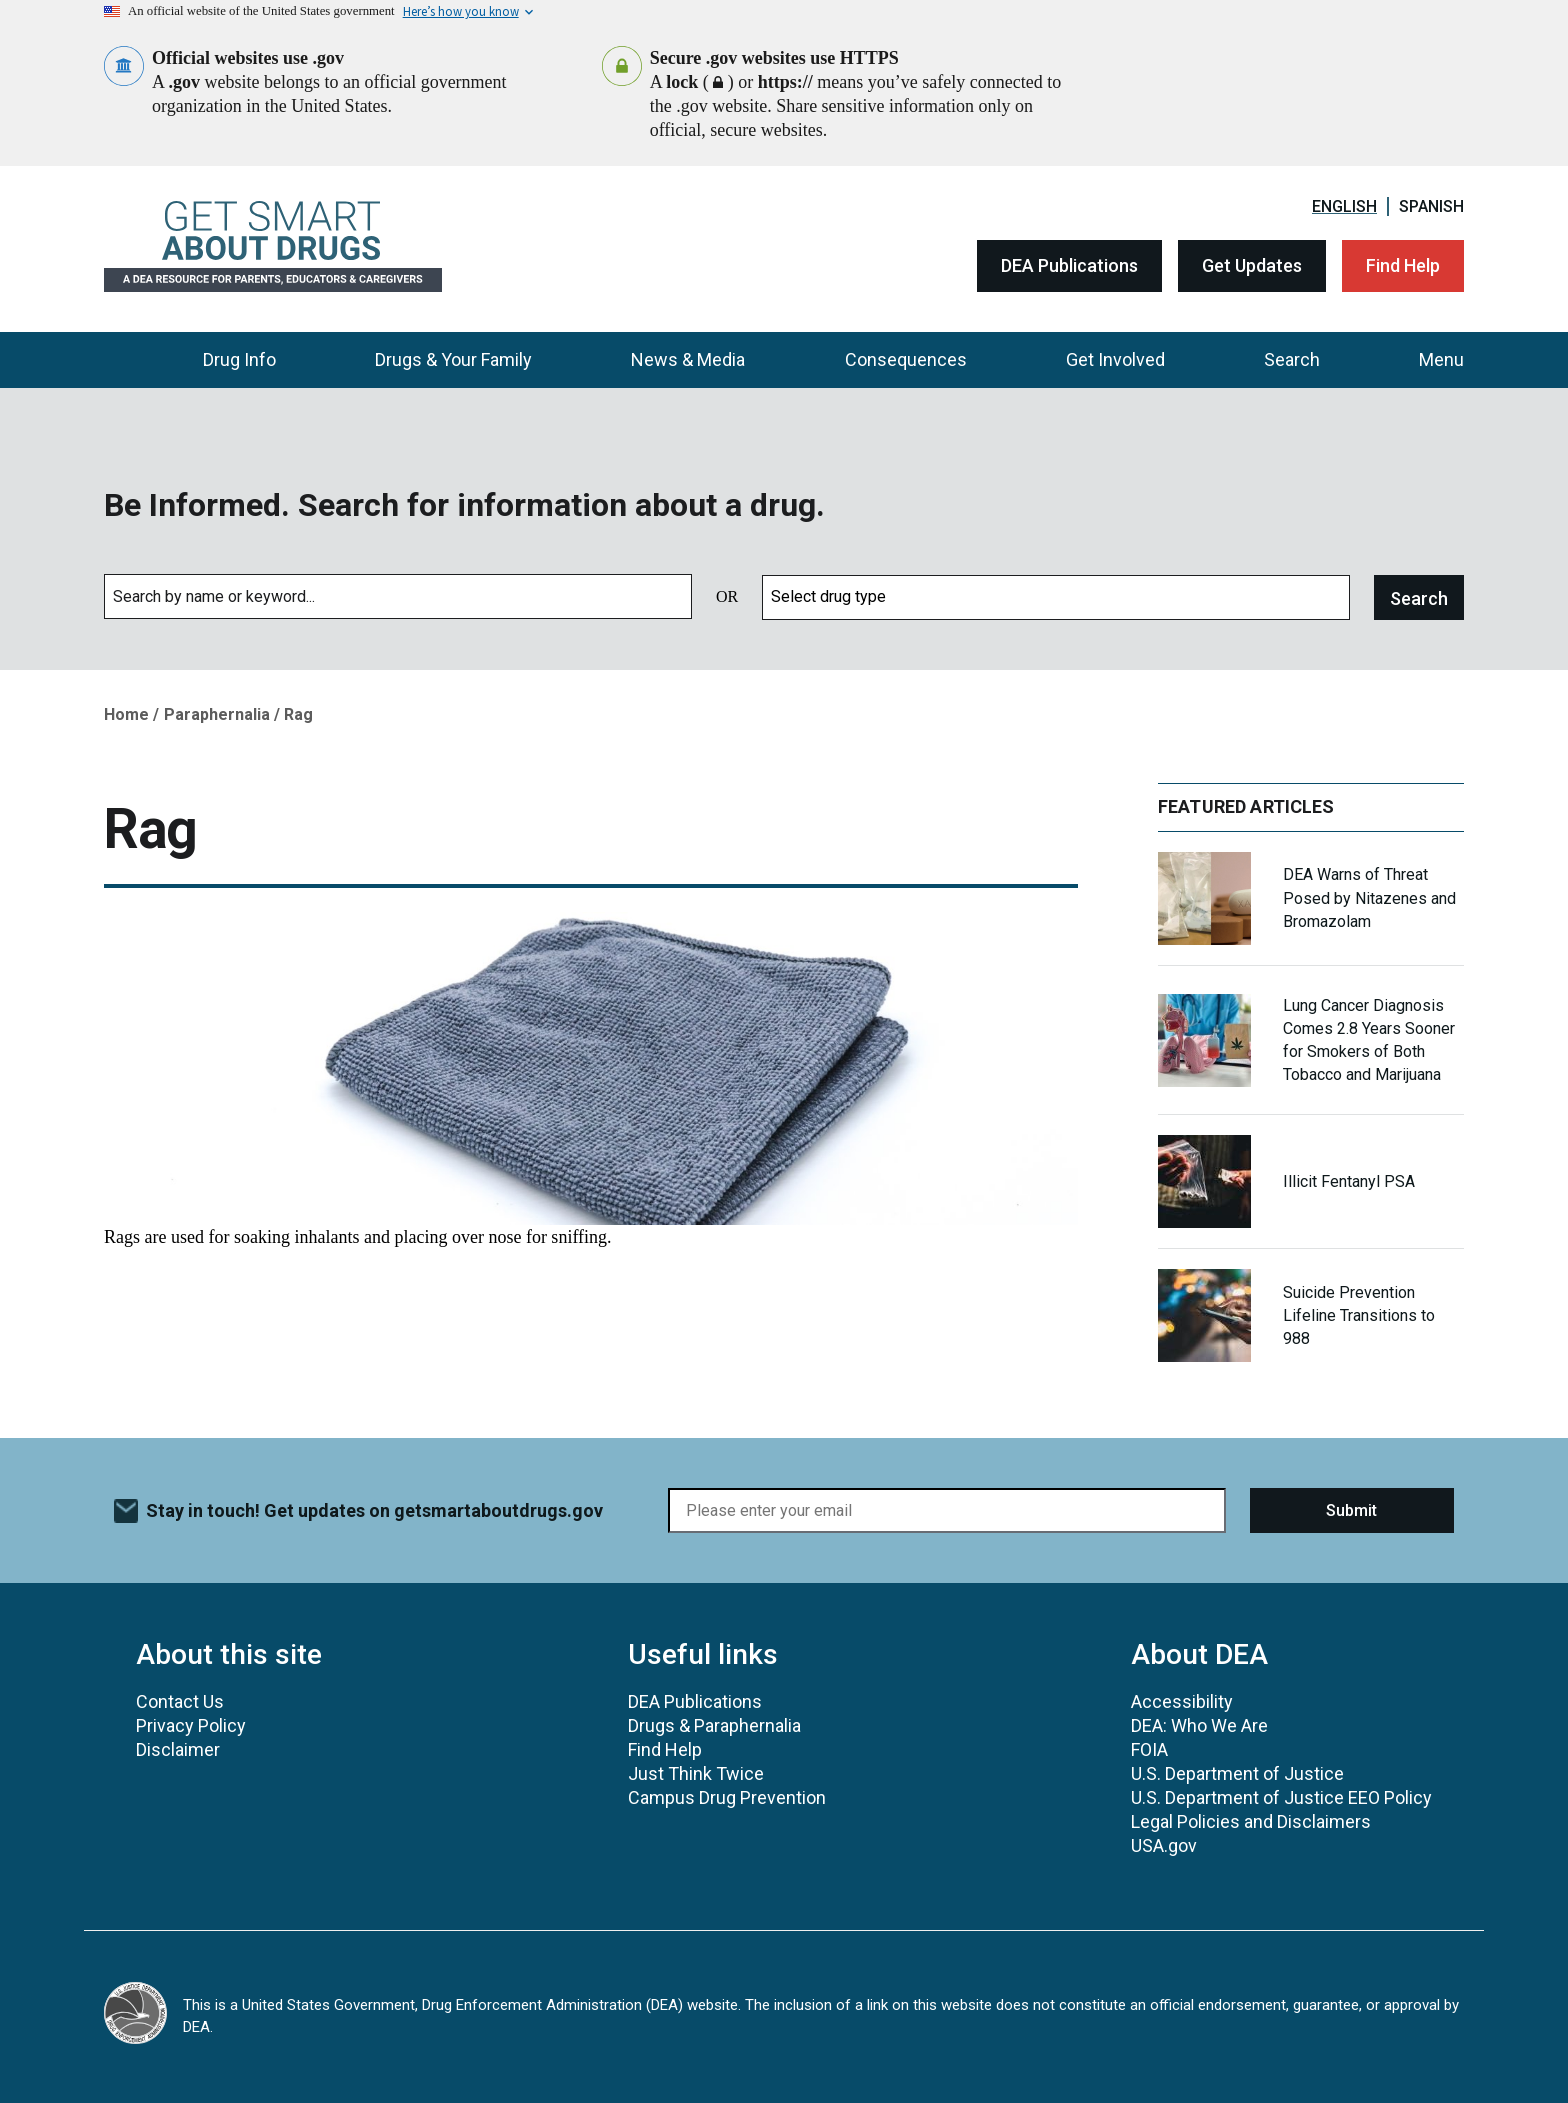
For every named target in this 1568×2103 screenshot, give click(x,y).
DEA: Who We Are (1199, 1725)
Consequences (906, 359)
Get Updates (1252, 265)
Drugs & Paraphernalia (714, 1725)
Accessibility (1182, 1701)
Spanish (1431, 206)
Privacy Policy (191, 1725)
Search (1292, 359)
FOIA (1149, 1749)
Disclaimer (178, 1749)
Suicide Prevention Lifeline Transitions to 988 (1359, 1315)
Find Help (1403, 265)
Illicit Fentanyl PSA (1349, 1181)
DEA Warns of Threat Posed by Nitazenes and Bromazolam (1369, 897)
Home (126, 714)
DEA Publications (1069, 265)
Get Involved (1115, 359)
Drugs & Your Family (453, 359)
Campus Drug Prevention (727, 1797)
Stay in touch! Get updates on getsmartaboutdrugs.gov (374, 1510)
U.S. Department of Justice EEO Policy (1281, 1797)
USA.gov (1164, 1845)
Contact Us (180, 1701)
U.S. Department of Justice (1237, 1773)
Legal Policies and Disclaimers (1251, 1821)
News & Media (688, 359)
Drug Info (239, 359)
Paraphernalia (217, 714)
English (1344, 206)
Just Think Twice (696, 1773)
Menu (1441, 359)
